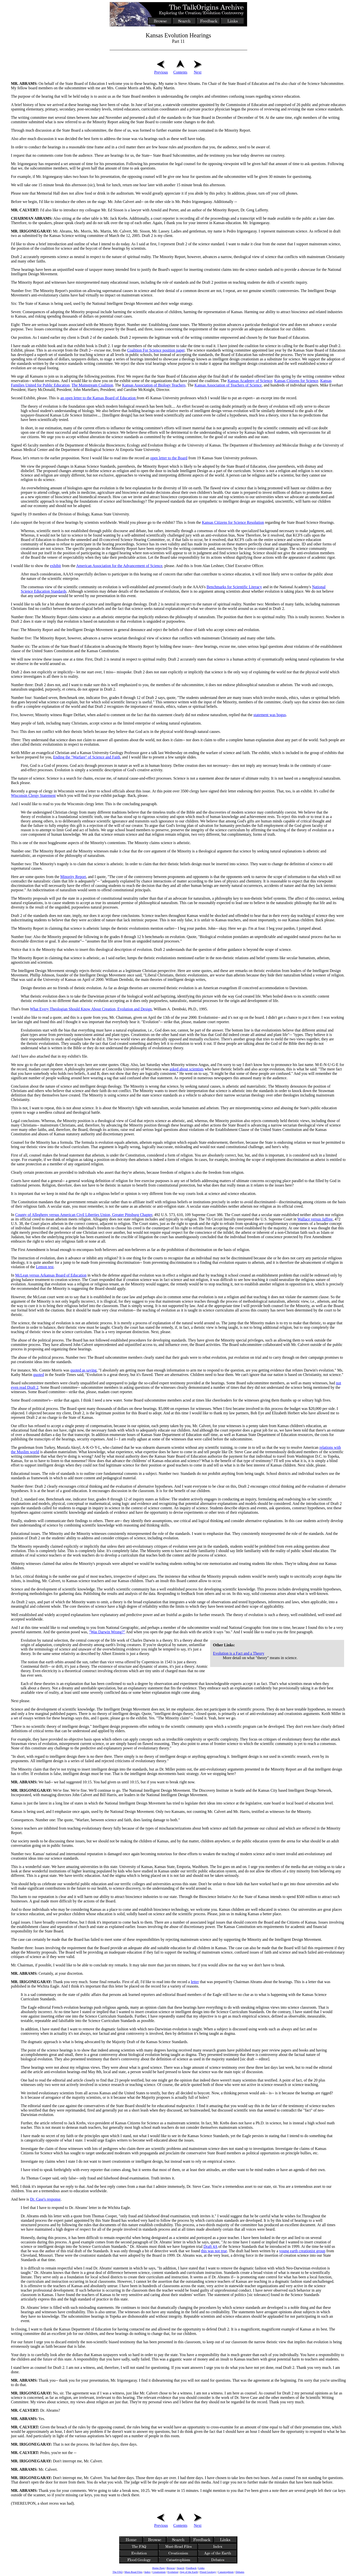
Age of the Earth (189, 2571)
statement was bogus (269, 715)
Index (147, 2571)
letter (195, 1982)
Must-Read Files (133, 2571)
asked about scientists (187, 1069)
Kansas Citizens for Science (296, 381)
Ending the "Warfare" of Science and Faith (86, 757)
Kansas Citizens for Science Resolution (233, 522)
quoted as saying (83, 1370)
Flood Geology (208, 2571)
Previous (161, 70)
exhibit (55, 566)
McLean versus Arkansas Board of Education (51, 1275)
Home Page (158, 2567)
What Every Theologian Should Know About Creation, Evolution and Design (91, 1009)
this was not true (214, 2251)
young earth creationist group (302, 2251)
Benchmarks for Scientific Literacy (234, 587)
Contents (180, 70)
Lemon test (45, 1267)
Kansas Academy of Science (250, 381)
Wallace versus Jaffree (315, 1219)
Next (198, 70)
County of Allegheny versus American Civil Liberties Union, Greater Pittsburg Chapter (83, 1215)
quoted (38, 1375)
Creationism (159, 2571)
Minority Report (73, 877)
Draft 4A (210, 2246)
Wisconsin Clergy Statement (33, 795)
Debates (239, 2571)
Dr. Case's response (45, 2199)
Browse (171, 2567)
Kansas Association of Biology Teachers (154, 385)
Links (201, 2567)
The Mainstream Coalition (92, 385)
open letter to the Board (168, 458)
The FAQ (117, 2571)
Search (180, 2567)
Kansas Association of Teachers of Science (228, 385)
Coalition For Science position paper (156, 350)
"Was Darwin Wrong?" (107, 1632)
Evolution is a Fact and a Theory (238, 1653)
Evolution (173, 2571)
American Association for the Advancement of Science (119, 566)
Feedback (191, 2567)
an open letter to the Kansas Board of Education (98, 398)
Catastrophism (226, 2571)
